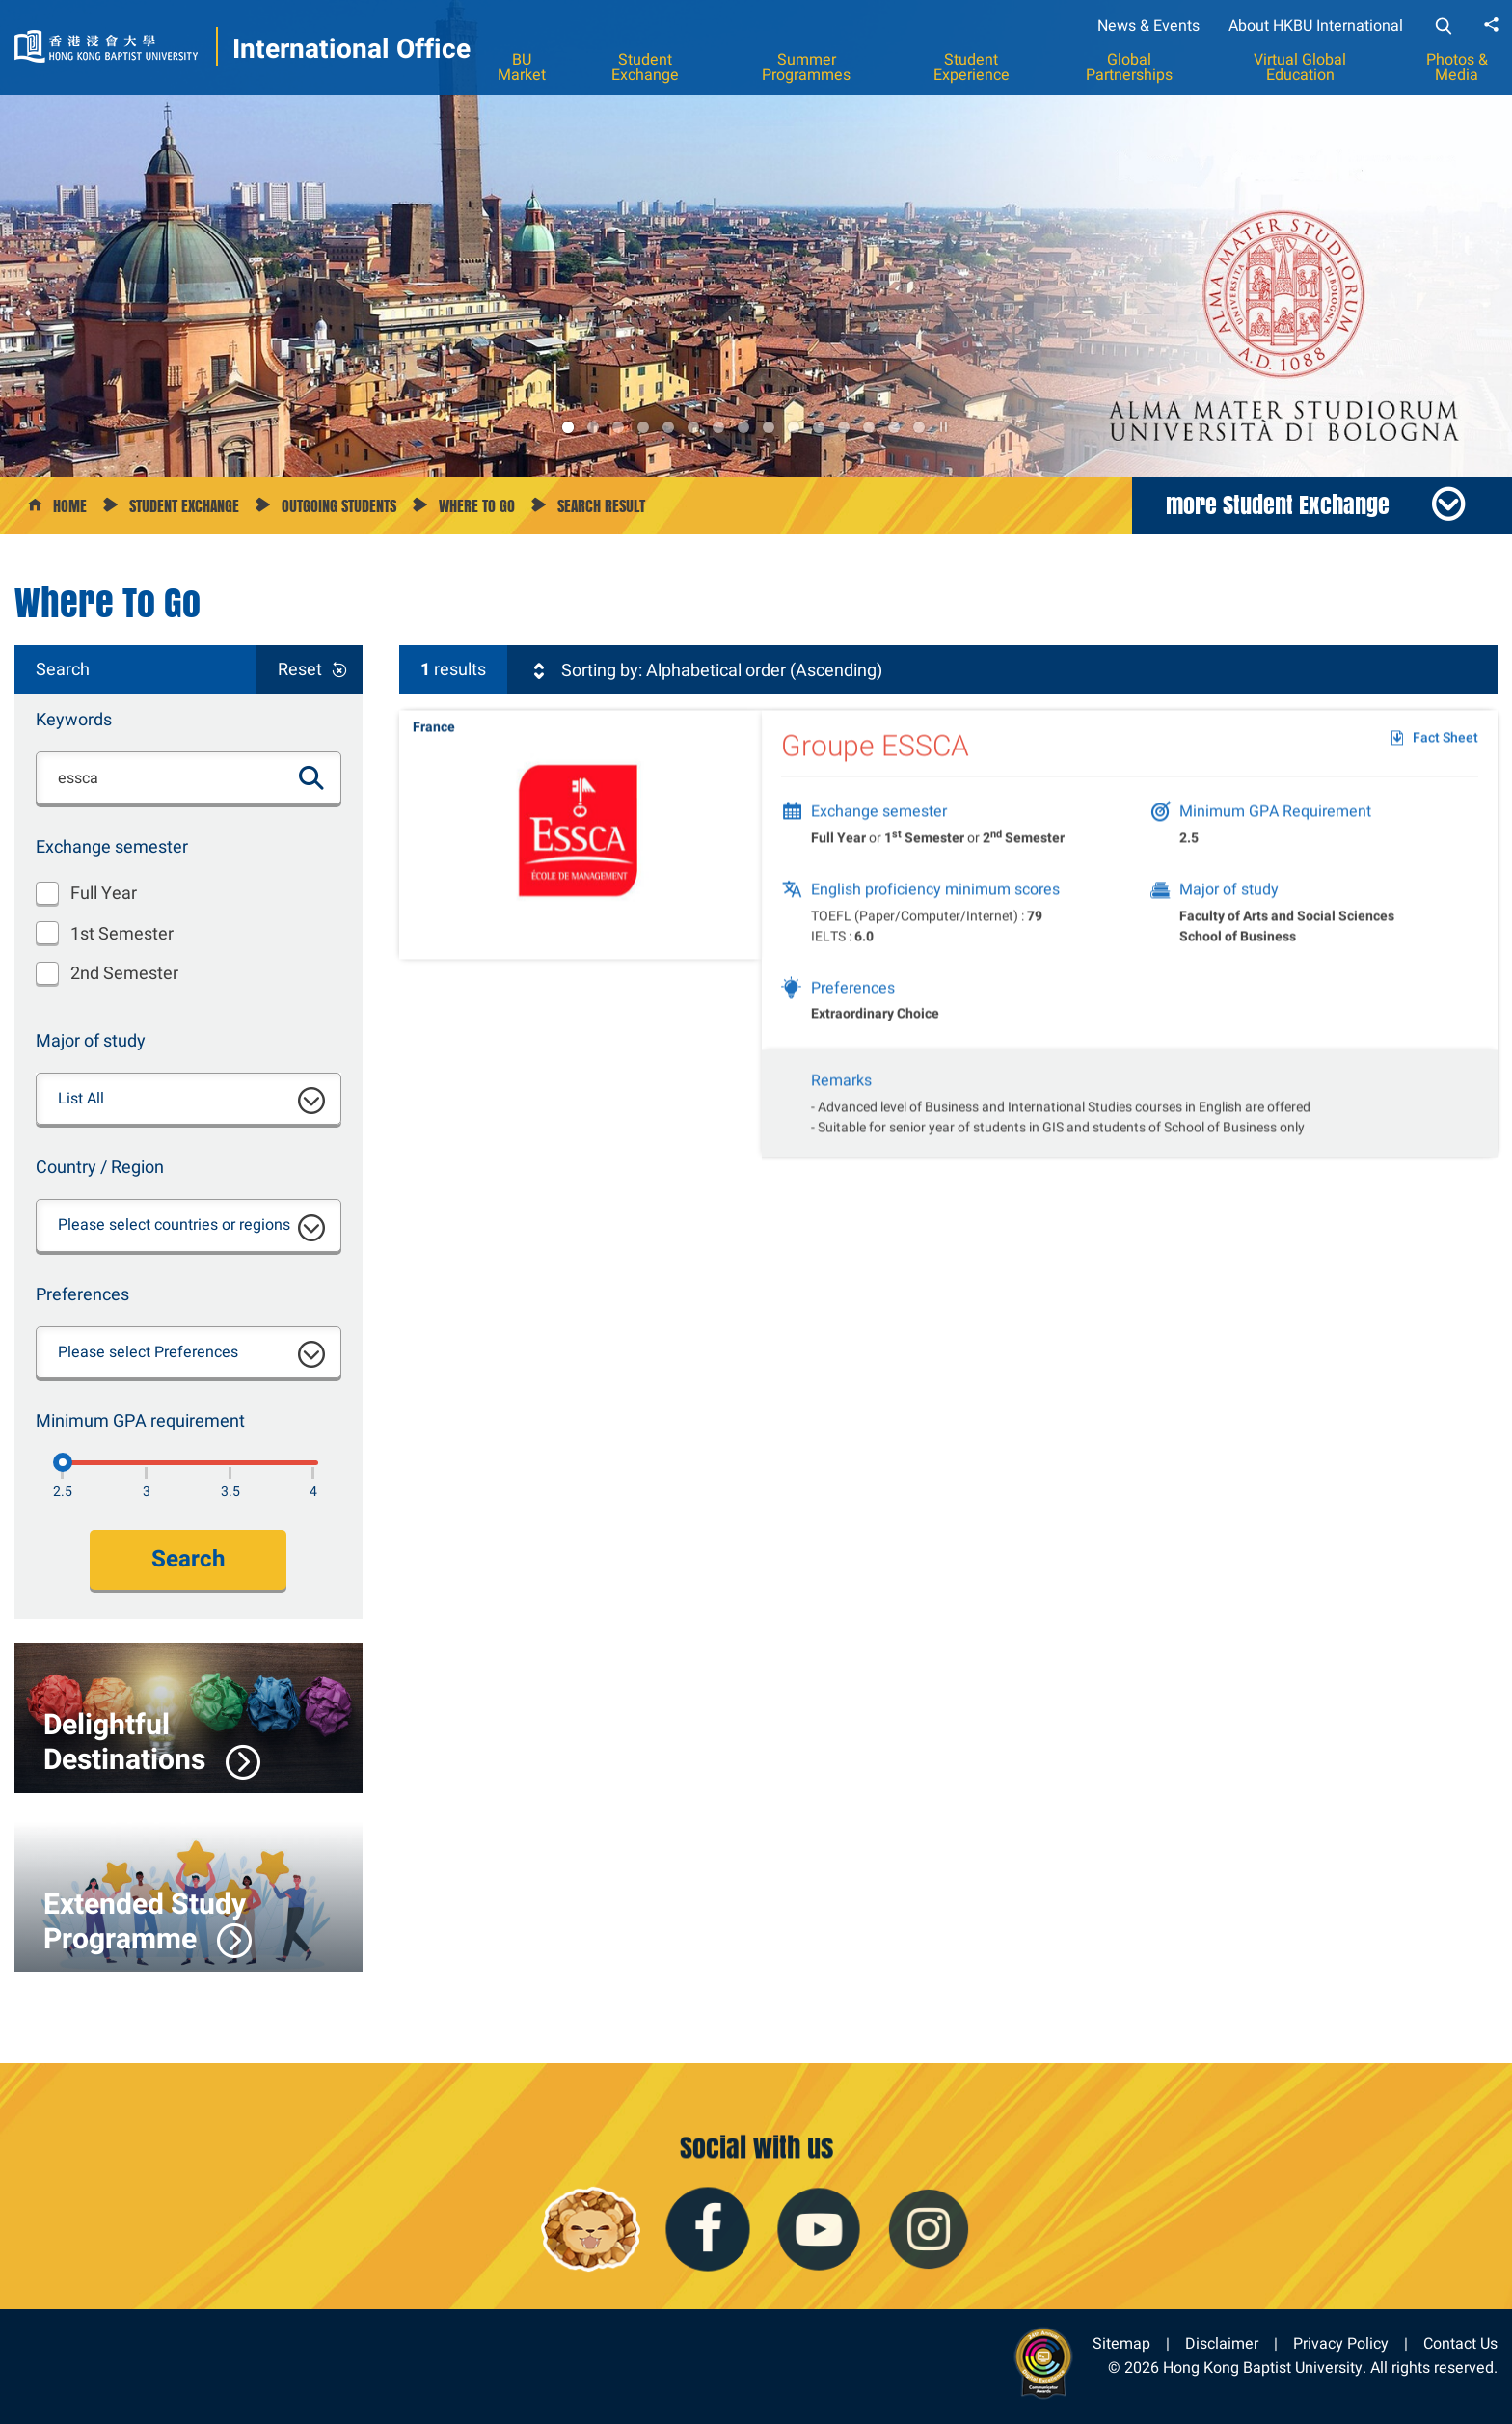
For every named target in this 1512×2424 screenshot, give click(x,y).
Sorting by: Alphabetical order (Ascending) (705, 670)
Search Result (601, 506)
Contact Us (1460, 2343)
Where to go (477, 506)
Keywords (74, 719)
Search (188, 1559)
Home (70, 506)
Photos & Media (1457, 67)
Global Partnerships (1129, 67)
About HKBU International (1315, 25)
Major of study (91, 1040)
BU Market (522, 67)
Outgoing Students (339, 506)
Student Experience (971, 67)
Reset (300, 669)
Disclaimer (1221, 2343)
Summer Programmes (806, 67)
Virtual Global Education (1300, 67)
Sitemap (1121, 2343)
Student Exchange (645, 67)
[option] (756, 238)
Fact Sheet (1445, 751)
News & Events (1148, 25)
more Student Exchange (1278, 504)
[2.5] (62, 1462)
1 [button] (568, 427)
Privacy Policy (1341, 2343)
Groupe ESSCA (875, 758)
